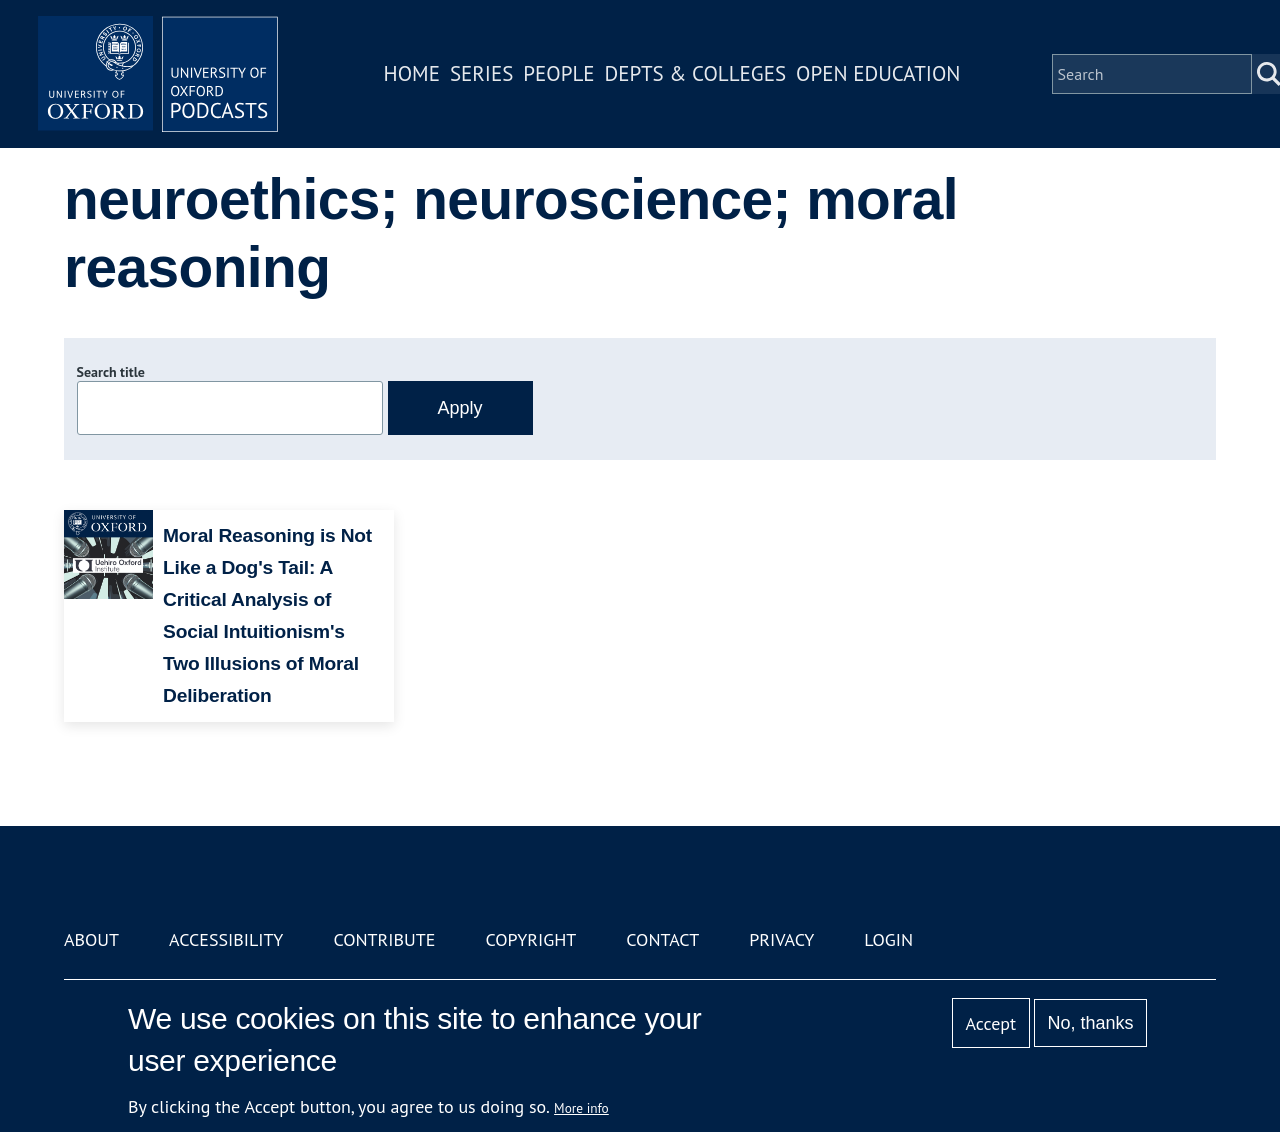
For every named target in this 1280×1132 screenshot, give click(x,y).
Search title (111, 372)
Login (888, 939)
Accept (990, 1023)
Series (481, 73)
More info (581, 1108)
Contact (662, 939)
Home (412, 73)
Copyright (530, 939)
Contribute (384, 939)
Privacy (781, 939)
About (91, 939)
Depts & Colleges (696, 73)
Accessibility (226, 939)
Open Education (878, 73)
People (558, 73)
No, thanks (1090, 1023)
